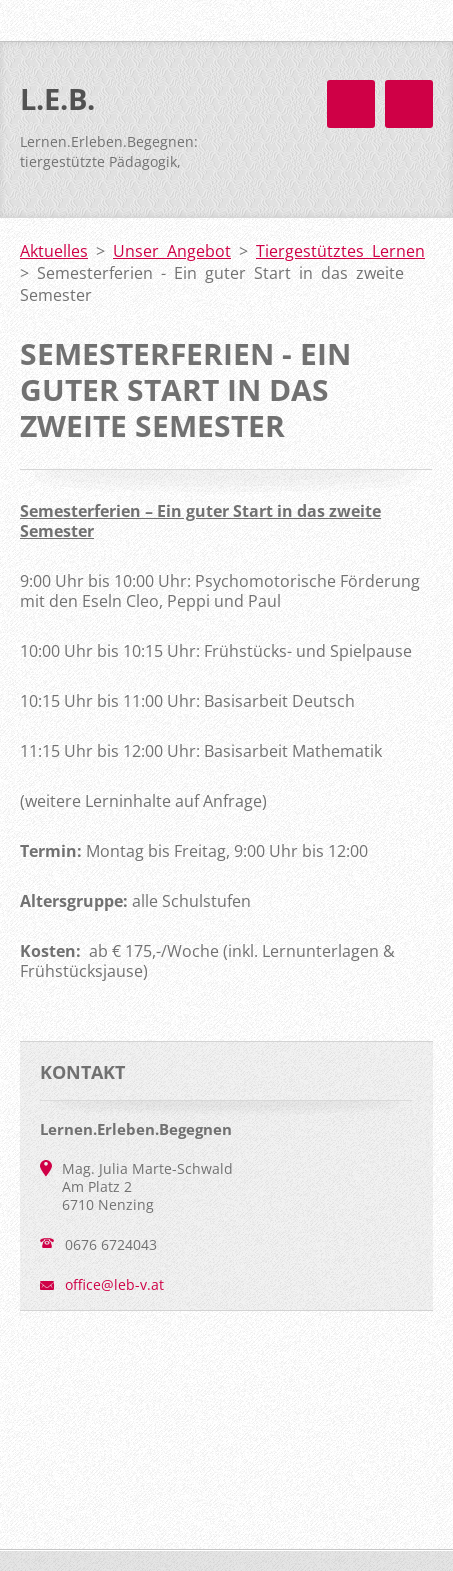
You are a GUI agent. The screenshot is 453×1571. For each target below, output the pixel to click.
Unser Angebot (172, 251)
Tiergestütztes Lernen (340, 251)
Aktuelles (54, 251)
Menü (409, 104)
